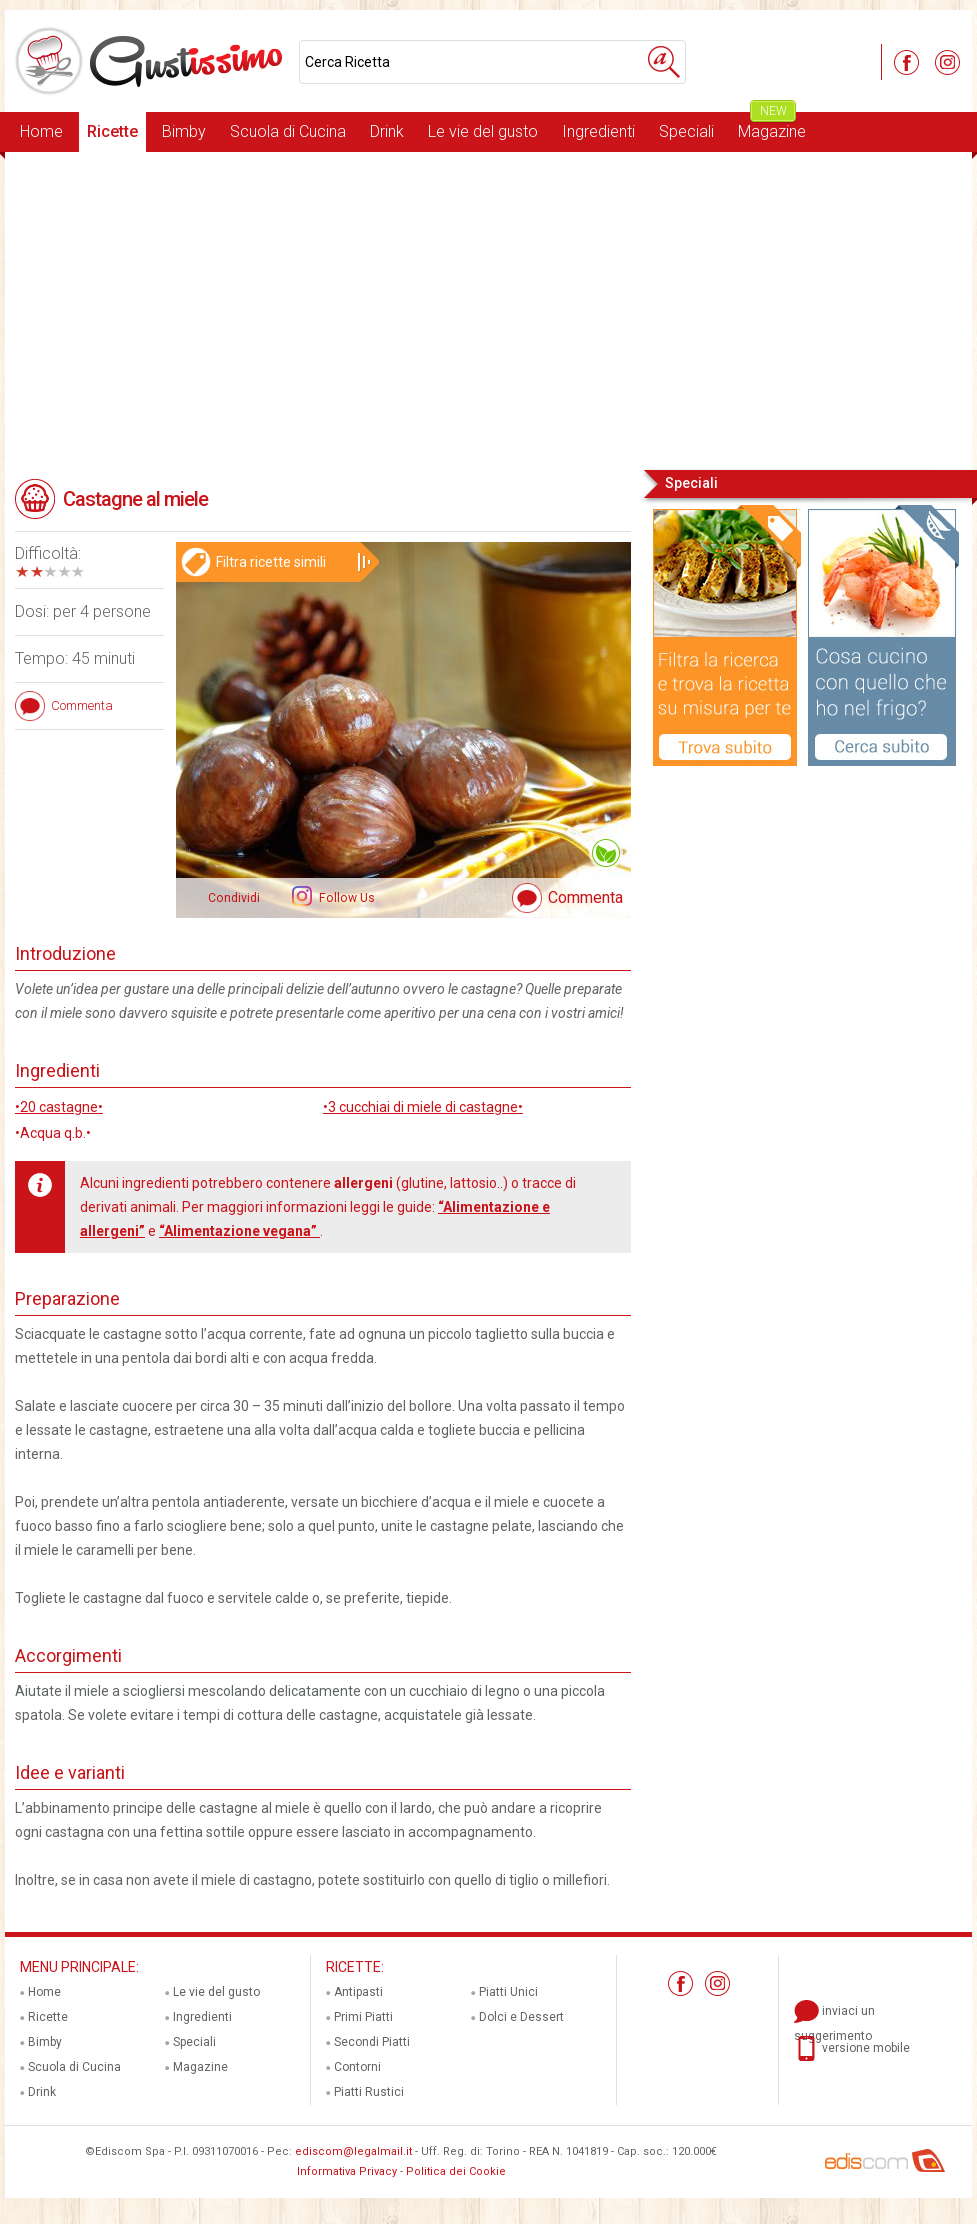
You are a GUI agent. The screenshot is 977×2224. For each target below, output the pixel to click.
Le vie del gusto (483, 131)
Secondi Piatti (372, 2042)
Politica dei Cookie (456, 2171)
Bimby (184, 131)
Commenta (585, 897)
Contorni (357, 2067)
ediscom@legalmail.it (353, 2151)
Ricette (112, 131)
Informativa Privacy (347, 2171)
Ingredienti (598, 131)
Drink (387, 131)
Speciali (686, 131)
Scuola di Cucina (288, 131)
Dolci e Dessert (521, 2017)
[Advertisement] (488, 309)
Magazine (772, 126)
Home (41, 131)
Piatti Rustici (369, 2092)
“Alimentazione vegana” (239, 1231)
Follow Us (345, 898)
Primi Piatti (363, 2017)
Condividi (234, 898)
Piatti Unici (508, 1992)
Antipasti (358, 1992)
